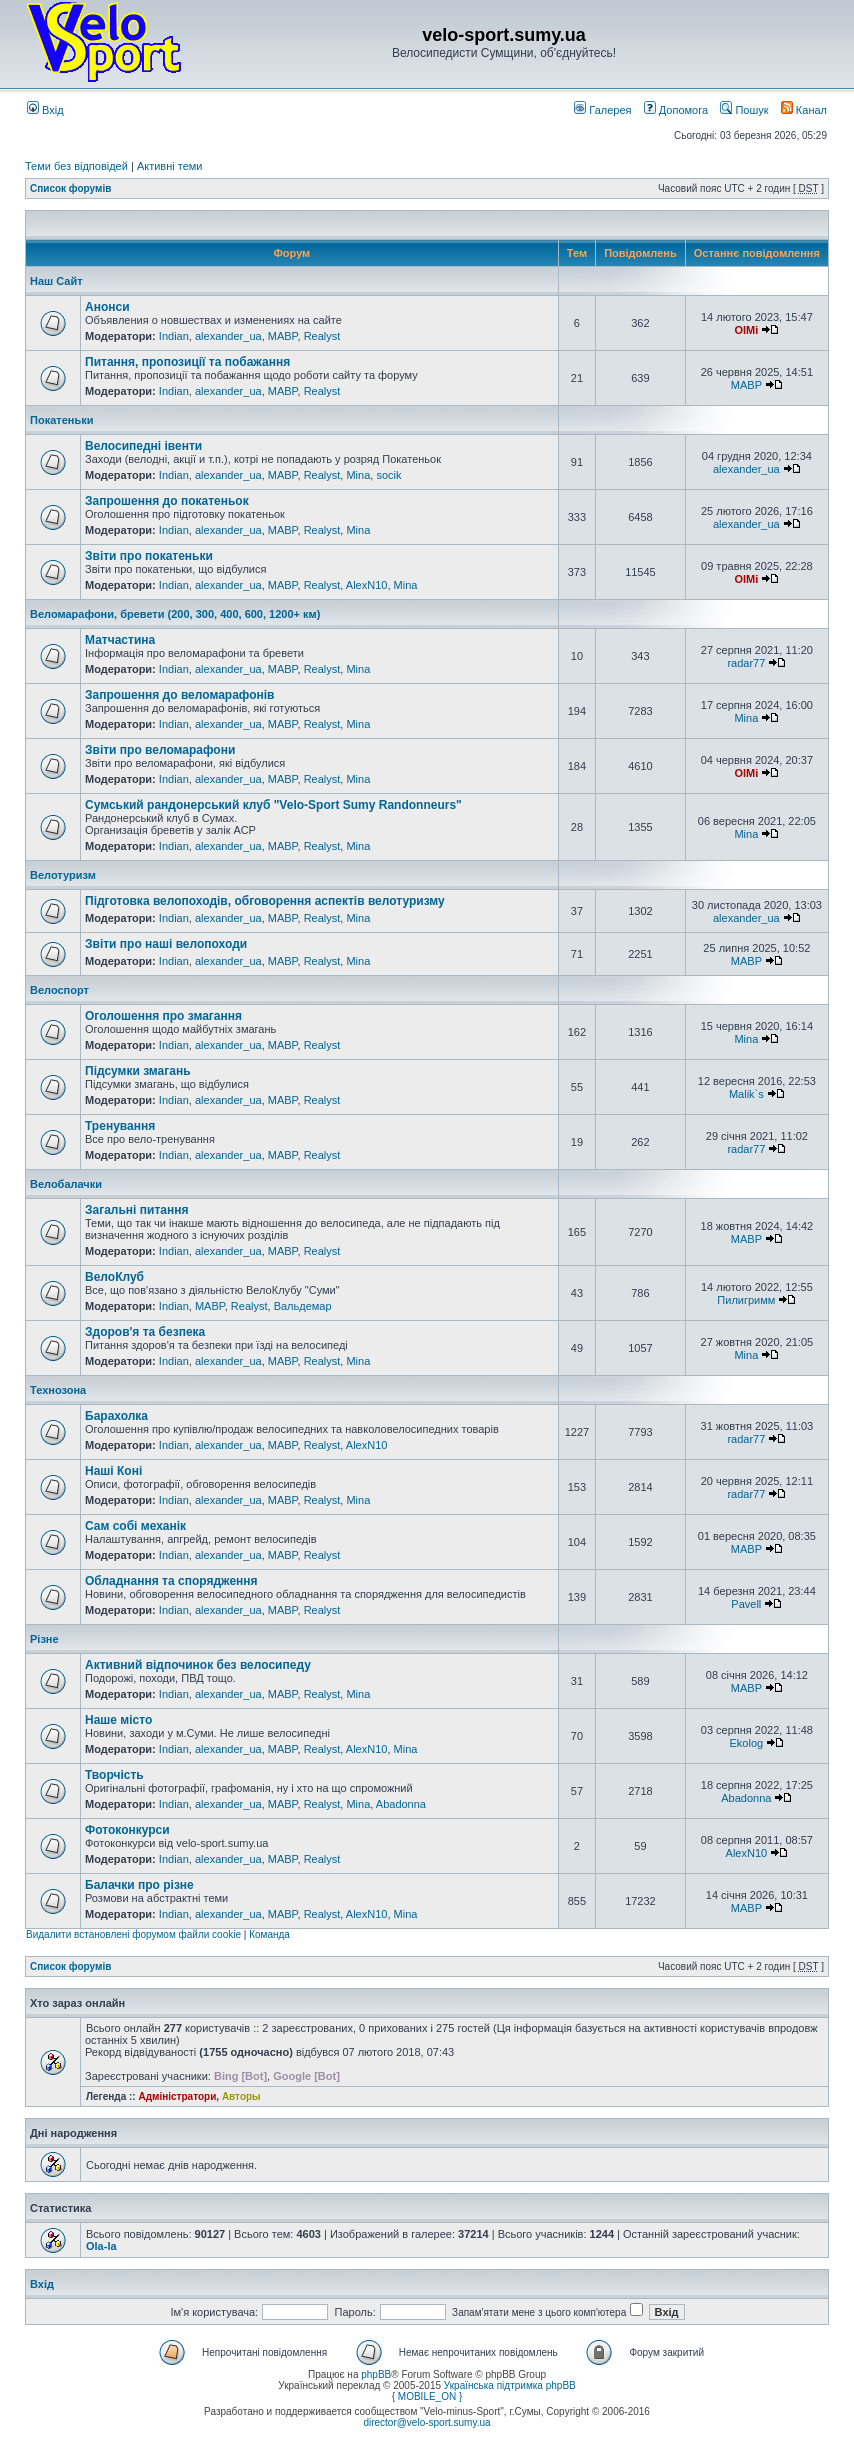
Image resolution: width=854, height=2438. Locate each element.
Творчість (114, 1775)
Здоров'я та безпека (145, 1332)
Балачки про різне (139, 1885)
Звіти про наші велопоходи (166, 944)
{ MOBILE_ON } (427, 2396)
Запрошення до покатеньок (167, 501)
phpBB (376, 2374)
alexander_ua (228, 336)
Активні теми (170, 166)
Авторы (241, 2096)
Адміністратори (177, 2096)
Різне (44, 1639)
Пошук (744, 110)
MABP (283, 336)
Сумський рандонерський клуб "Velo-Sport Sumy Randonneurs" (273, 805)
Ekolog (747, 1743)
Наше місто (118, 1720)
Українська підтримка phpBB (510, 2385)
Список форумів (70, 188)
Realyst (322, 336)
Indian (174, 336)
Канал (804, 110)
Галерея (602, 110)
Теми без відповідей (76, 166)
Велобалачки (66, 1184)
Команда (269, 1934)
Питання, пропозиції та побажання (187, 362)
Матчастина (120, 640)
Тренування (120, 1126)
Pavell (746, 1604)
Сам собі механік (135, 1526)
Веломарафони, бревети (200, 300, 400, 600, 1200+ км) (175, 614)
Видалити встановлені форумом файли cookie (133, 1934)
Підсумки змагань (138, 1071)
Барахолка (116, 1416)
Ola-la (101, 2246)
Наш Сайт (56, 281)
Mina (358, 475)
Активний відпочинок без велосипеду (198, 1665)
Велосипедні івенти (143, 446)
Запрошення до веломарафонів (179, 695)
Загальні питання (136, 1210)
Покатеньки (61, 420)
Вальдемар (303, 1306)
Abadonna (401, 1804)
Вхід (45, 110)
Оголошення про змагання (163, 1016)
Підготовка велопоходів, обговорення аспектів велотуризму (265, 901)
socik (388, 475)
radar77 (746, 663)
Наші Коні (113, 1471)
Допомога (676, 110)
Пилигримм (746, 1300)
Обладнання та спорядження (171, 1581)
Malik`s (746, 1094)
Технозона (58, 1390)
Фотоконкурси (127, 1830)
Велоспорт (59, 990)
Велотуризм (63, 875)
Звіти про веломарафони (160, 750)
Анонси (107, 307)
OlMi (746, 330)
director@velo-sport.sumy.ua (426, 2422)
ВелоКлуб (114, 1277)
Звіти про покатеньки (149, 556)
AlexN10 (367, 585)
